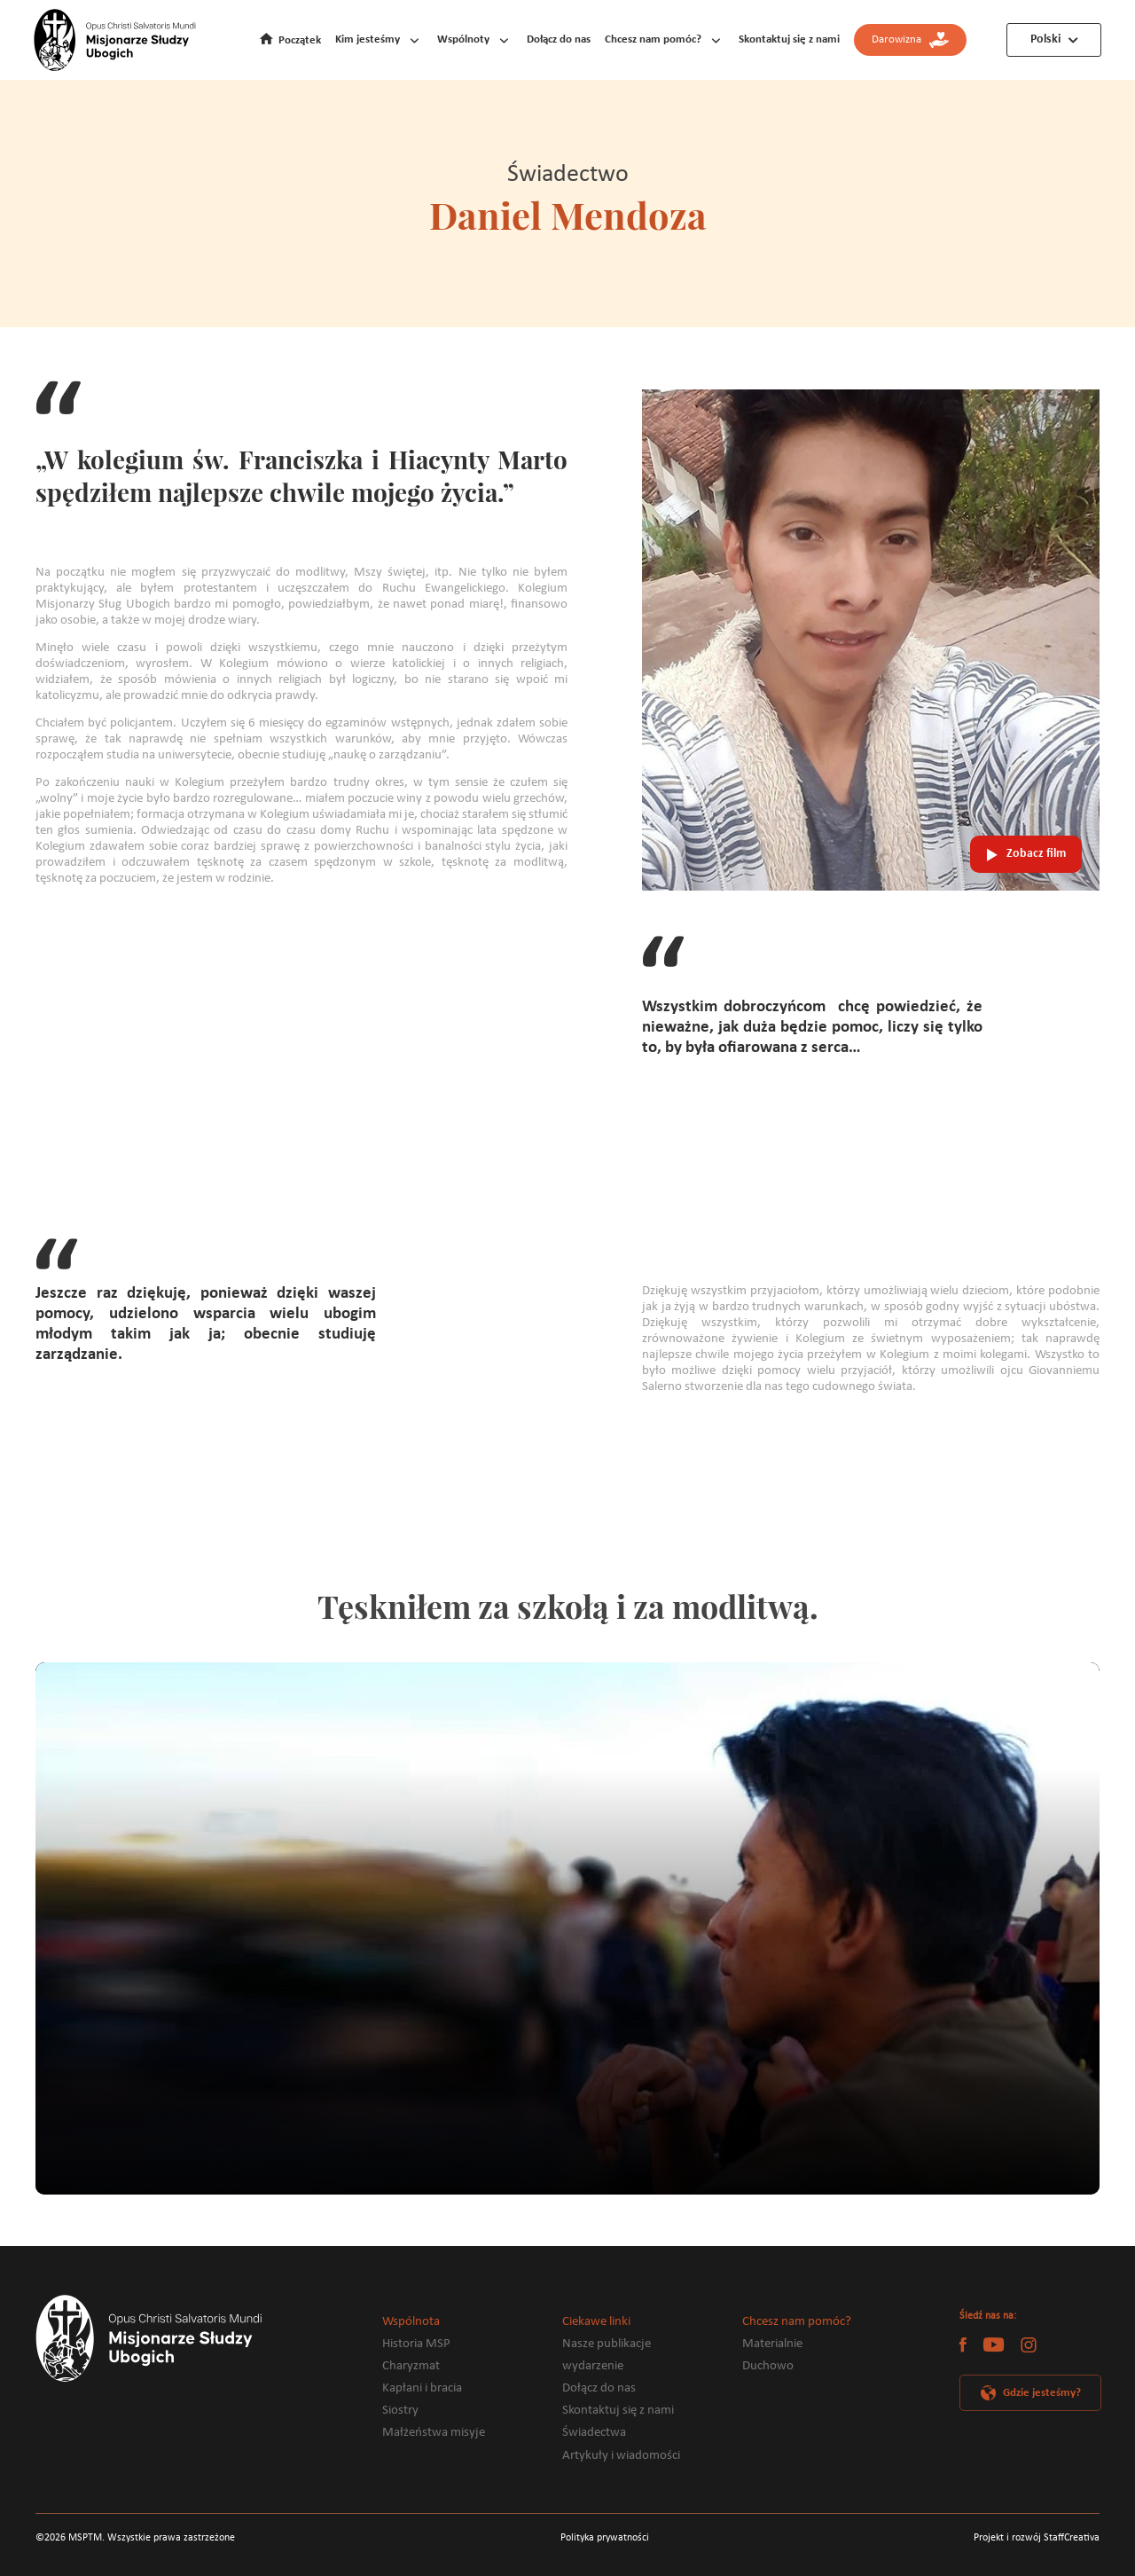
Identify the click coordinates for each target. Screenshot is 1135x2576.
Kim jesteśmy (367, 39)
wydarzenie (592, 2366)
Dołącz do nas (559, 39)
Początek (299, 40)
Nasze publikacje (606, 2344)
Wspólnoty (463, 39)
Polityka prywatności (604, 2538)
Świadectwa (594, 2432)
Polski (1045, 39)
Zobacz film (1036, 853)
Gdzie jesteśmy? (1042, 2393)
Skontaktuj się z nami (789, 39)
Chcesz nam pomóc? (653, 39)
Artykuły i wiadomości (621, 2455)
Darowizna (910, 40)
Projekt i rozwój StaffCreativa (1037, 2538)
